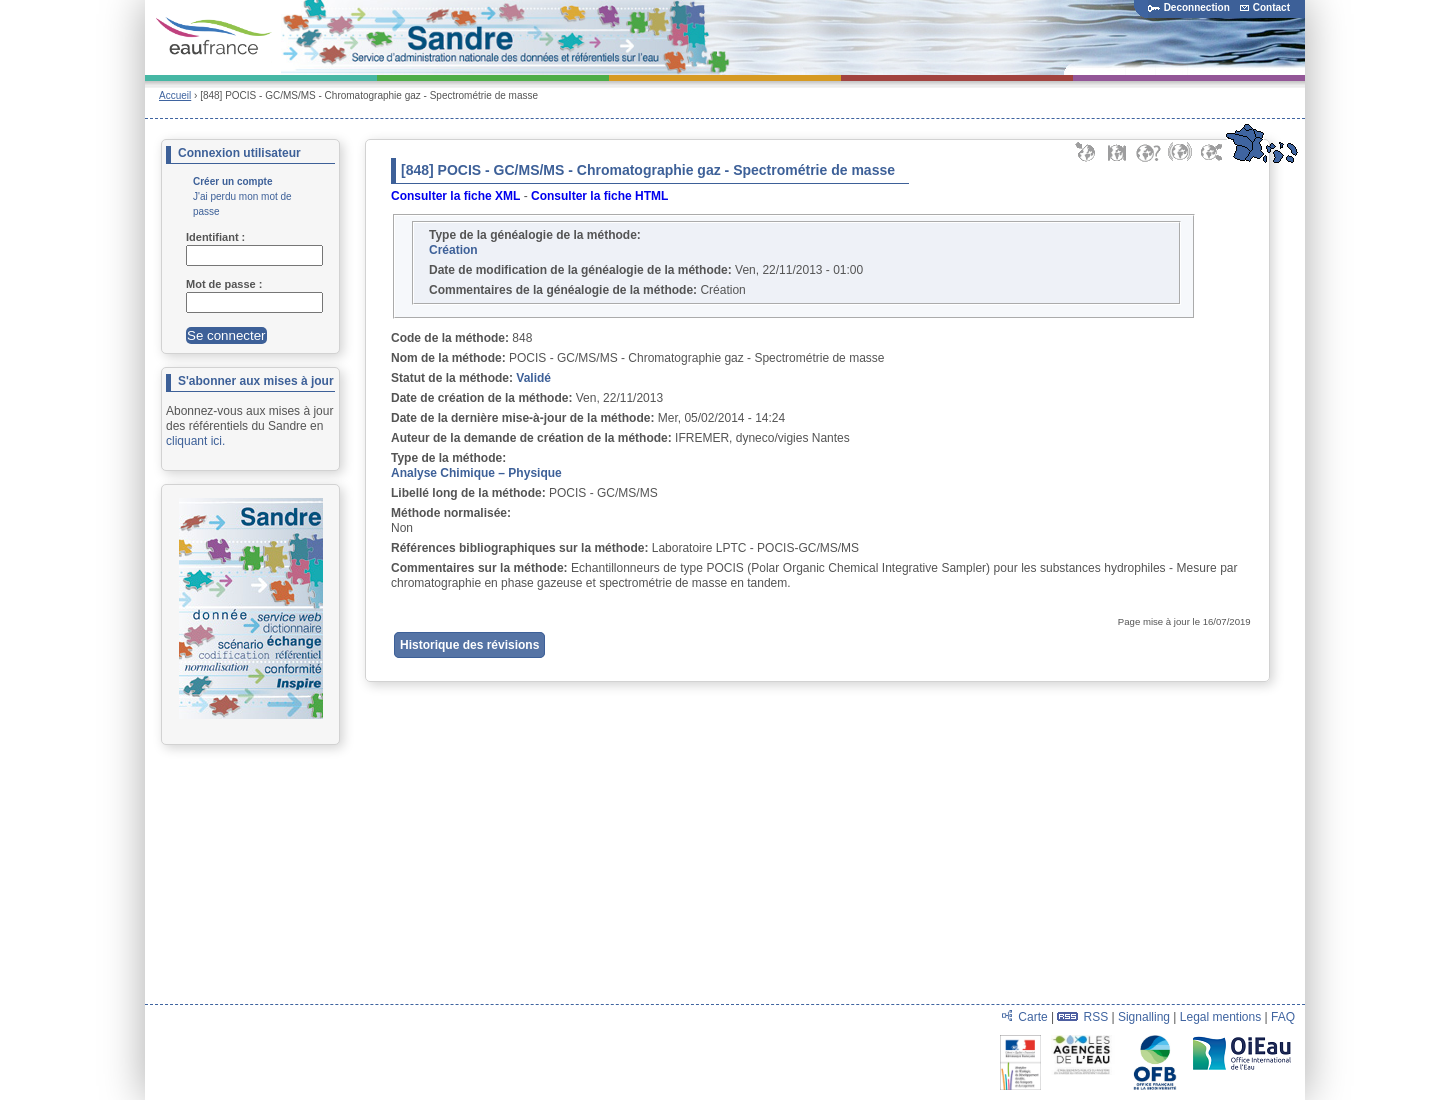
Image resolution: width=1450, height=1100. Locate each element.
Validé (533, 378)
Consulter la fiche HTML (599, 196)
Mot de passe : (225, 284)
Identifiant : (217, 237)
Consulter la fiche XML (455, 196)
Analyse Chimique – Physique (476, 473)
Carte (1032, 1017)
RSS (1095, 1017)
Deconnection (1189, 7)
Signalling (1144, 1017)
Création (453, 250)
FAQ (1283, 1017)
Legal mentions (1220, 1017)
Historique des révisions (469, 645)
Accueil (175, 95)
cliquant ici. (195, 441)
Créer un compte (232, 181)
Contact (1265, 7)
